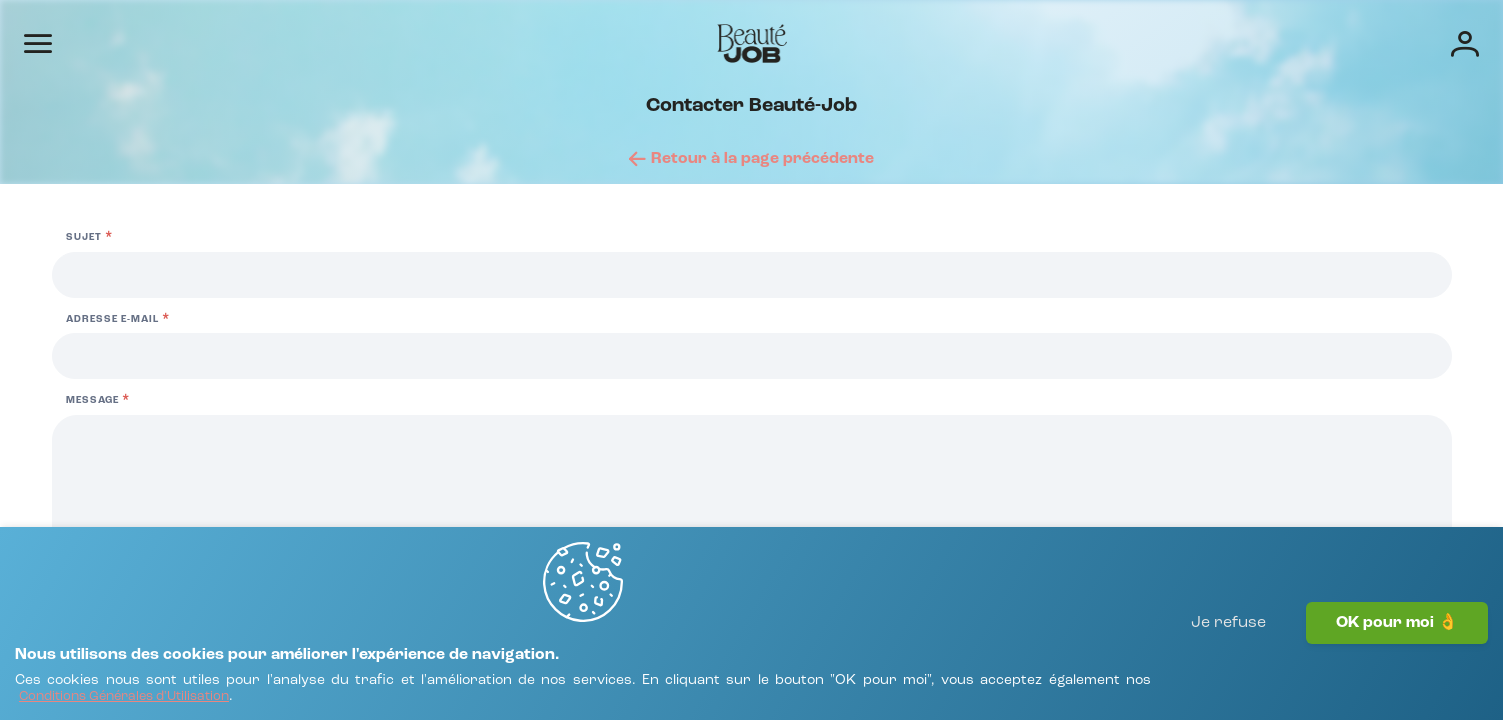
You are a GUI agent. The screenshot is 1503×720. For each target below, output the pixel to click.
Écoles (1004, 42)
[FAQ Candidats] (140, 564)
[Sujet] (1152, 392)
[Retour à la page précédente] (751, 212)
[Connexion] (1366, 42)
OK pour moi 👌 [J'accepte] (1397, 665)
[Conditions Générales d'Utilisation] (253, 687)
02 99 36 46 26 (582, 387)
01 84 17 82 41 (214, 455)
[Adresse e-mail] (1152, 474)
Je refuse (1228, 665)
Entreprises (909, 42)
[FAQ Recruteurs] (146, 590)
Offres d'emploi (783, 42)
